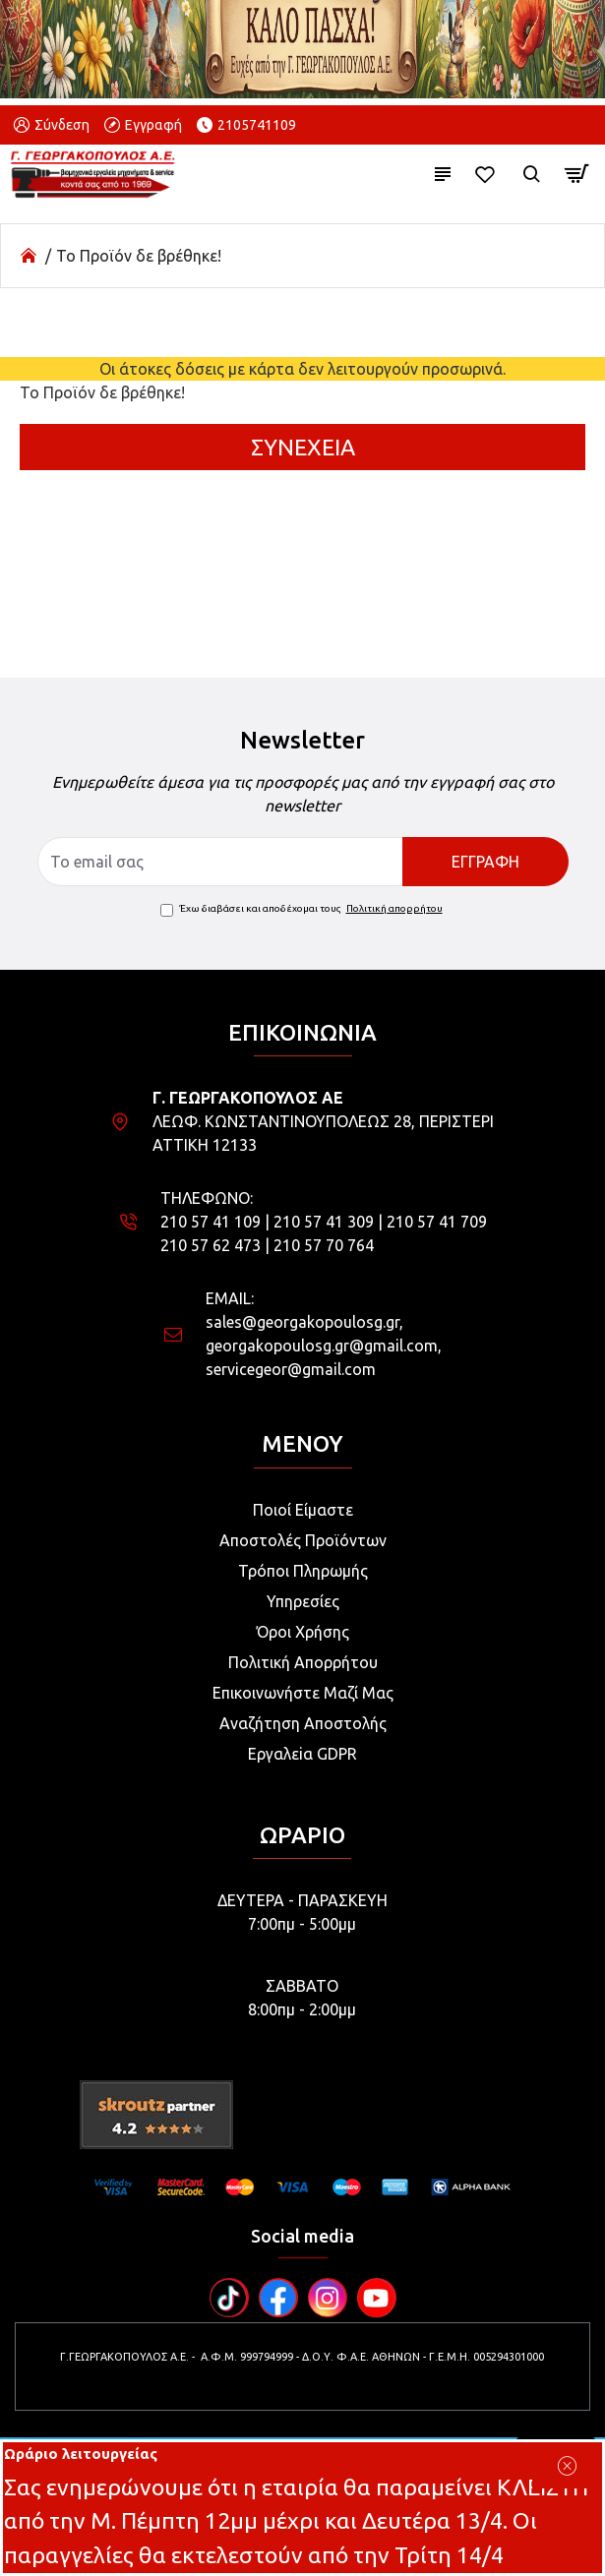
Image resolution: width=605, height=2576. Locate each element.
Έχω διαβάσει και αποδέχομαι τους (303, 909)
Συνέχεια (303, 447)
